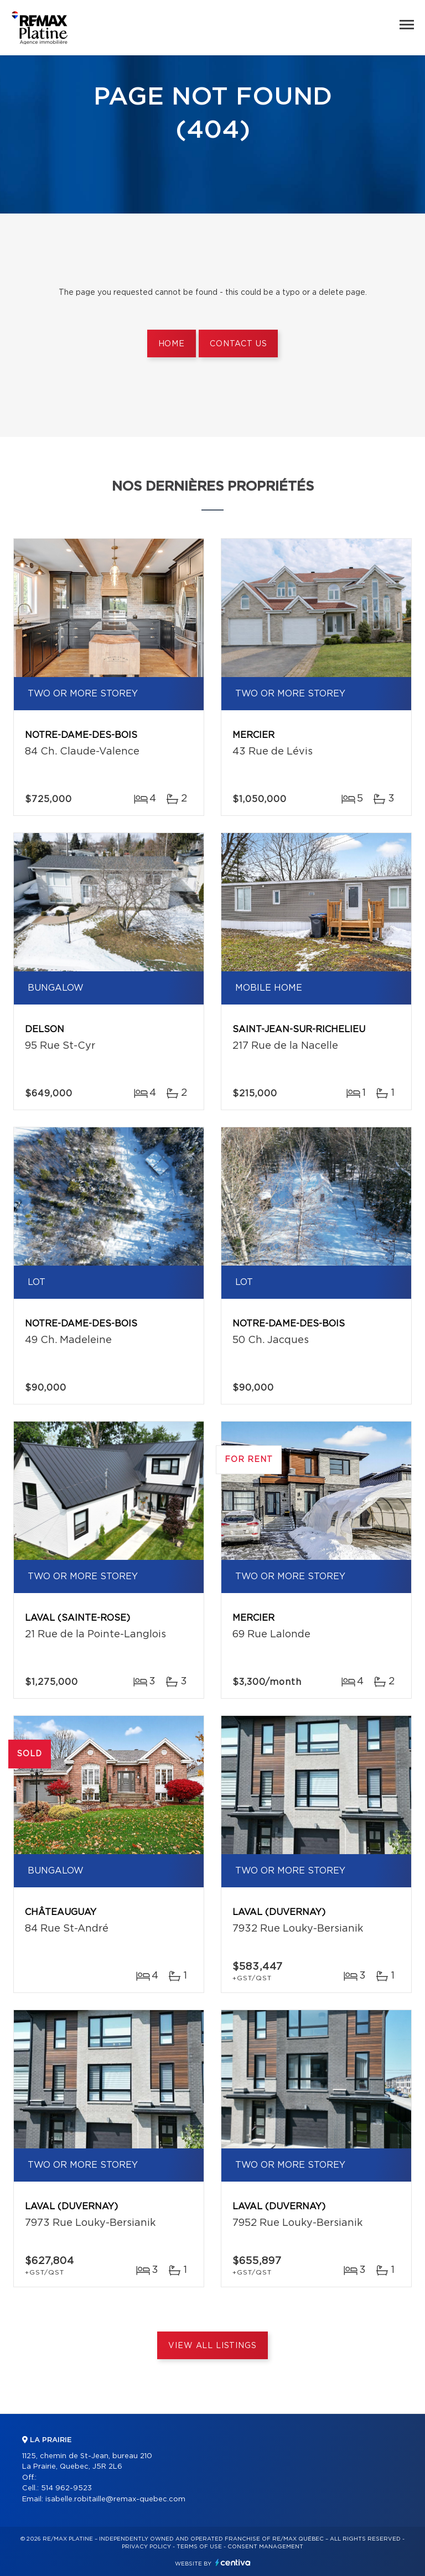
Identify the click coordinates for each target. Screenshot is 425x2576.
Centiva (233, 2562)
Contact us (238, 344)
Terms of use (199, 2546)
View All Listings (212, 2346)
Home (171, 344)
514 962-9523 (66, 2488)
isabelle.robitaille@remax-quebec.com (115, 2499)
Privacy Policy (146, 2546)
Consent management (265, 2546)
